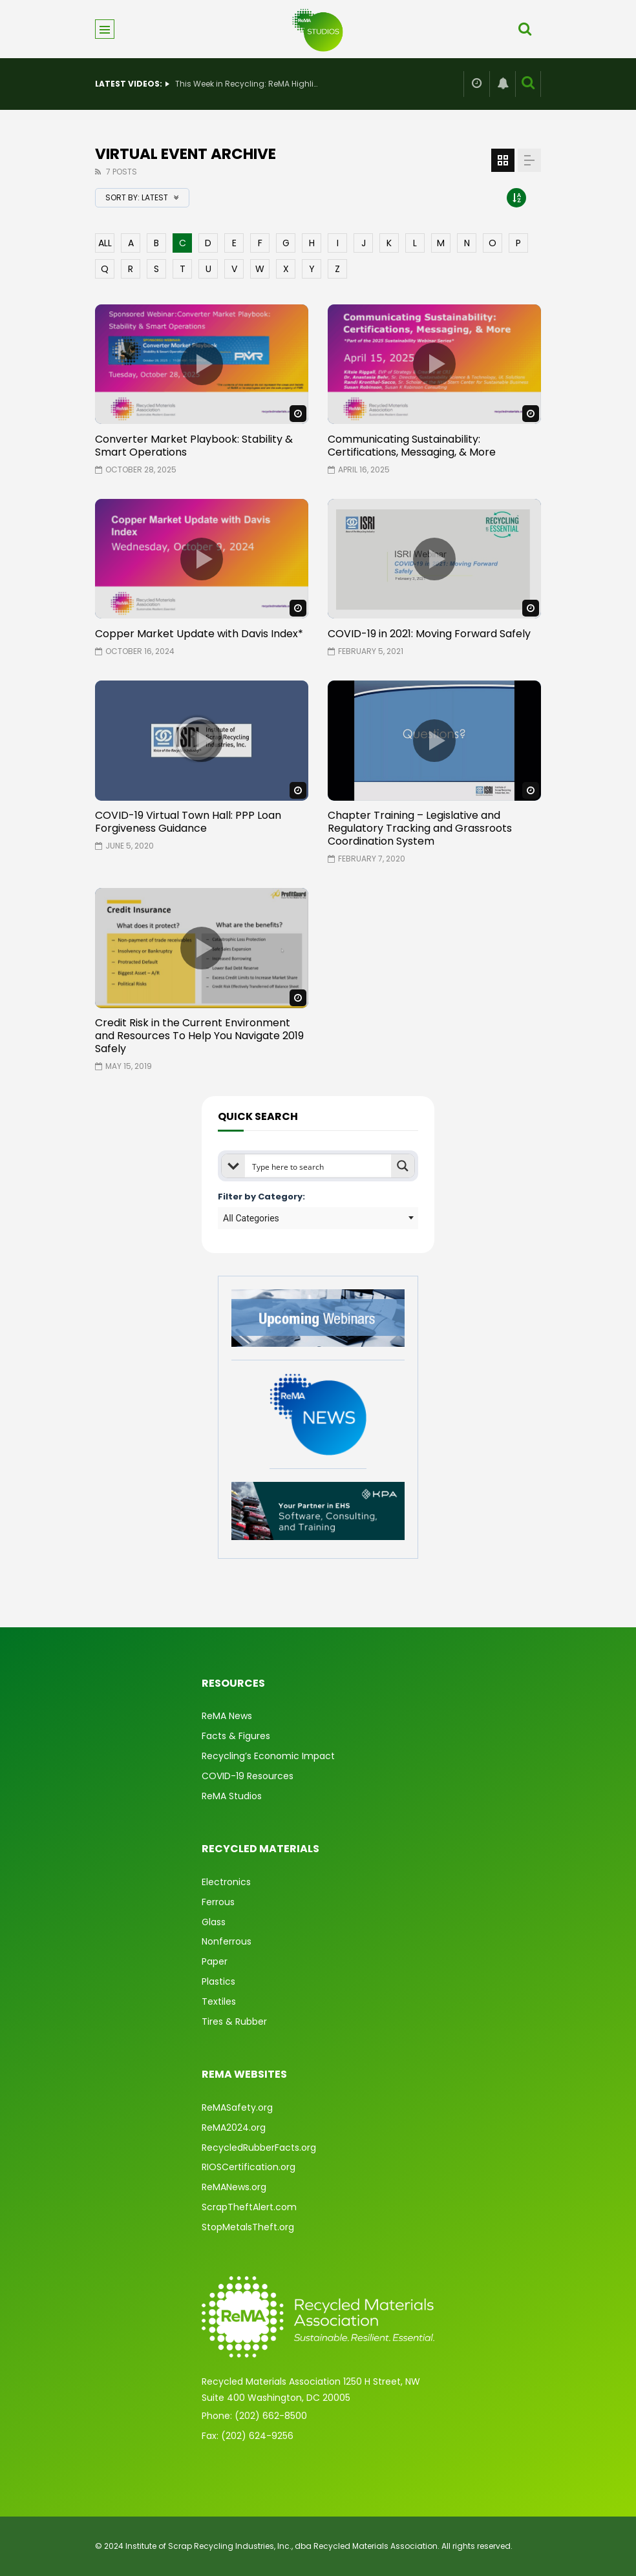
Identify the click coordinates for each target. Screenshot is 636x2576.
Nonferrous (226, 1941)
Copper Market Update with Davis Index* (199, 633)
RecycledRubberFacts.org (259, 2147)
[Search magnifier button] (402, 1165)
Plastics (218, 1981)
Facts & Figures (236, 1735)
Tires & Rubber (234, 2021)
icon (201, 364)
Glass (214, 1922)
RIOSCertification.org (248, 2166)
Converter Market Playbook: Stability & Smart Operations (194, 445)
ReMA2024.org (234, 2127)
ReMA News (227, 1715)
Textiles (219, 2001)
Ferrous (218, 1901)
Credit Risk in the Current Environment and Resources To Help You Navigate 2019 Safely (199, 1035)
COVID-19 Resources (247, 1775)
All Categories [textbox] (251, 1218)
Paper (215, 1961)
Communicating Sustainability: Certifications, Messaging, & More (412, 445)
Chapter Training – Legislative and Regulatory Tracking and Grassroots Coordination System (420, 828)
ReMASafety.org (237, 2107)
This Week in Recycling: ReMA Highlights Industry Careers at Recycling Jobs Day (246, 83)
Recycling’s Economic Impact (268, 1755)
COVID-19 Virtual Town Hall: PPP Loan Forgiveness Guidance (188, 822)
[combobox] (318, 1218)
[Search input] (318, 1166)
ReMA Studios (232, 1795)
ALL (105, 243)
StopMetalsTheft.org (248, 2227)
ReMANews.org (234, 2186)
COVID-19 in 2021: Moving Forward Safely (429, 633)
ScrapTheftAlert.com (249, 2207)
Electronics (226, 1881)
